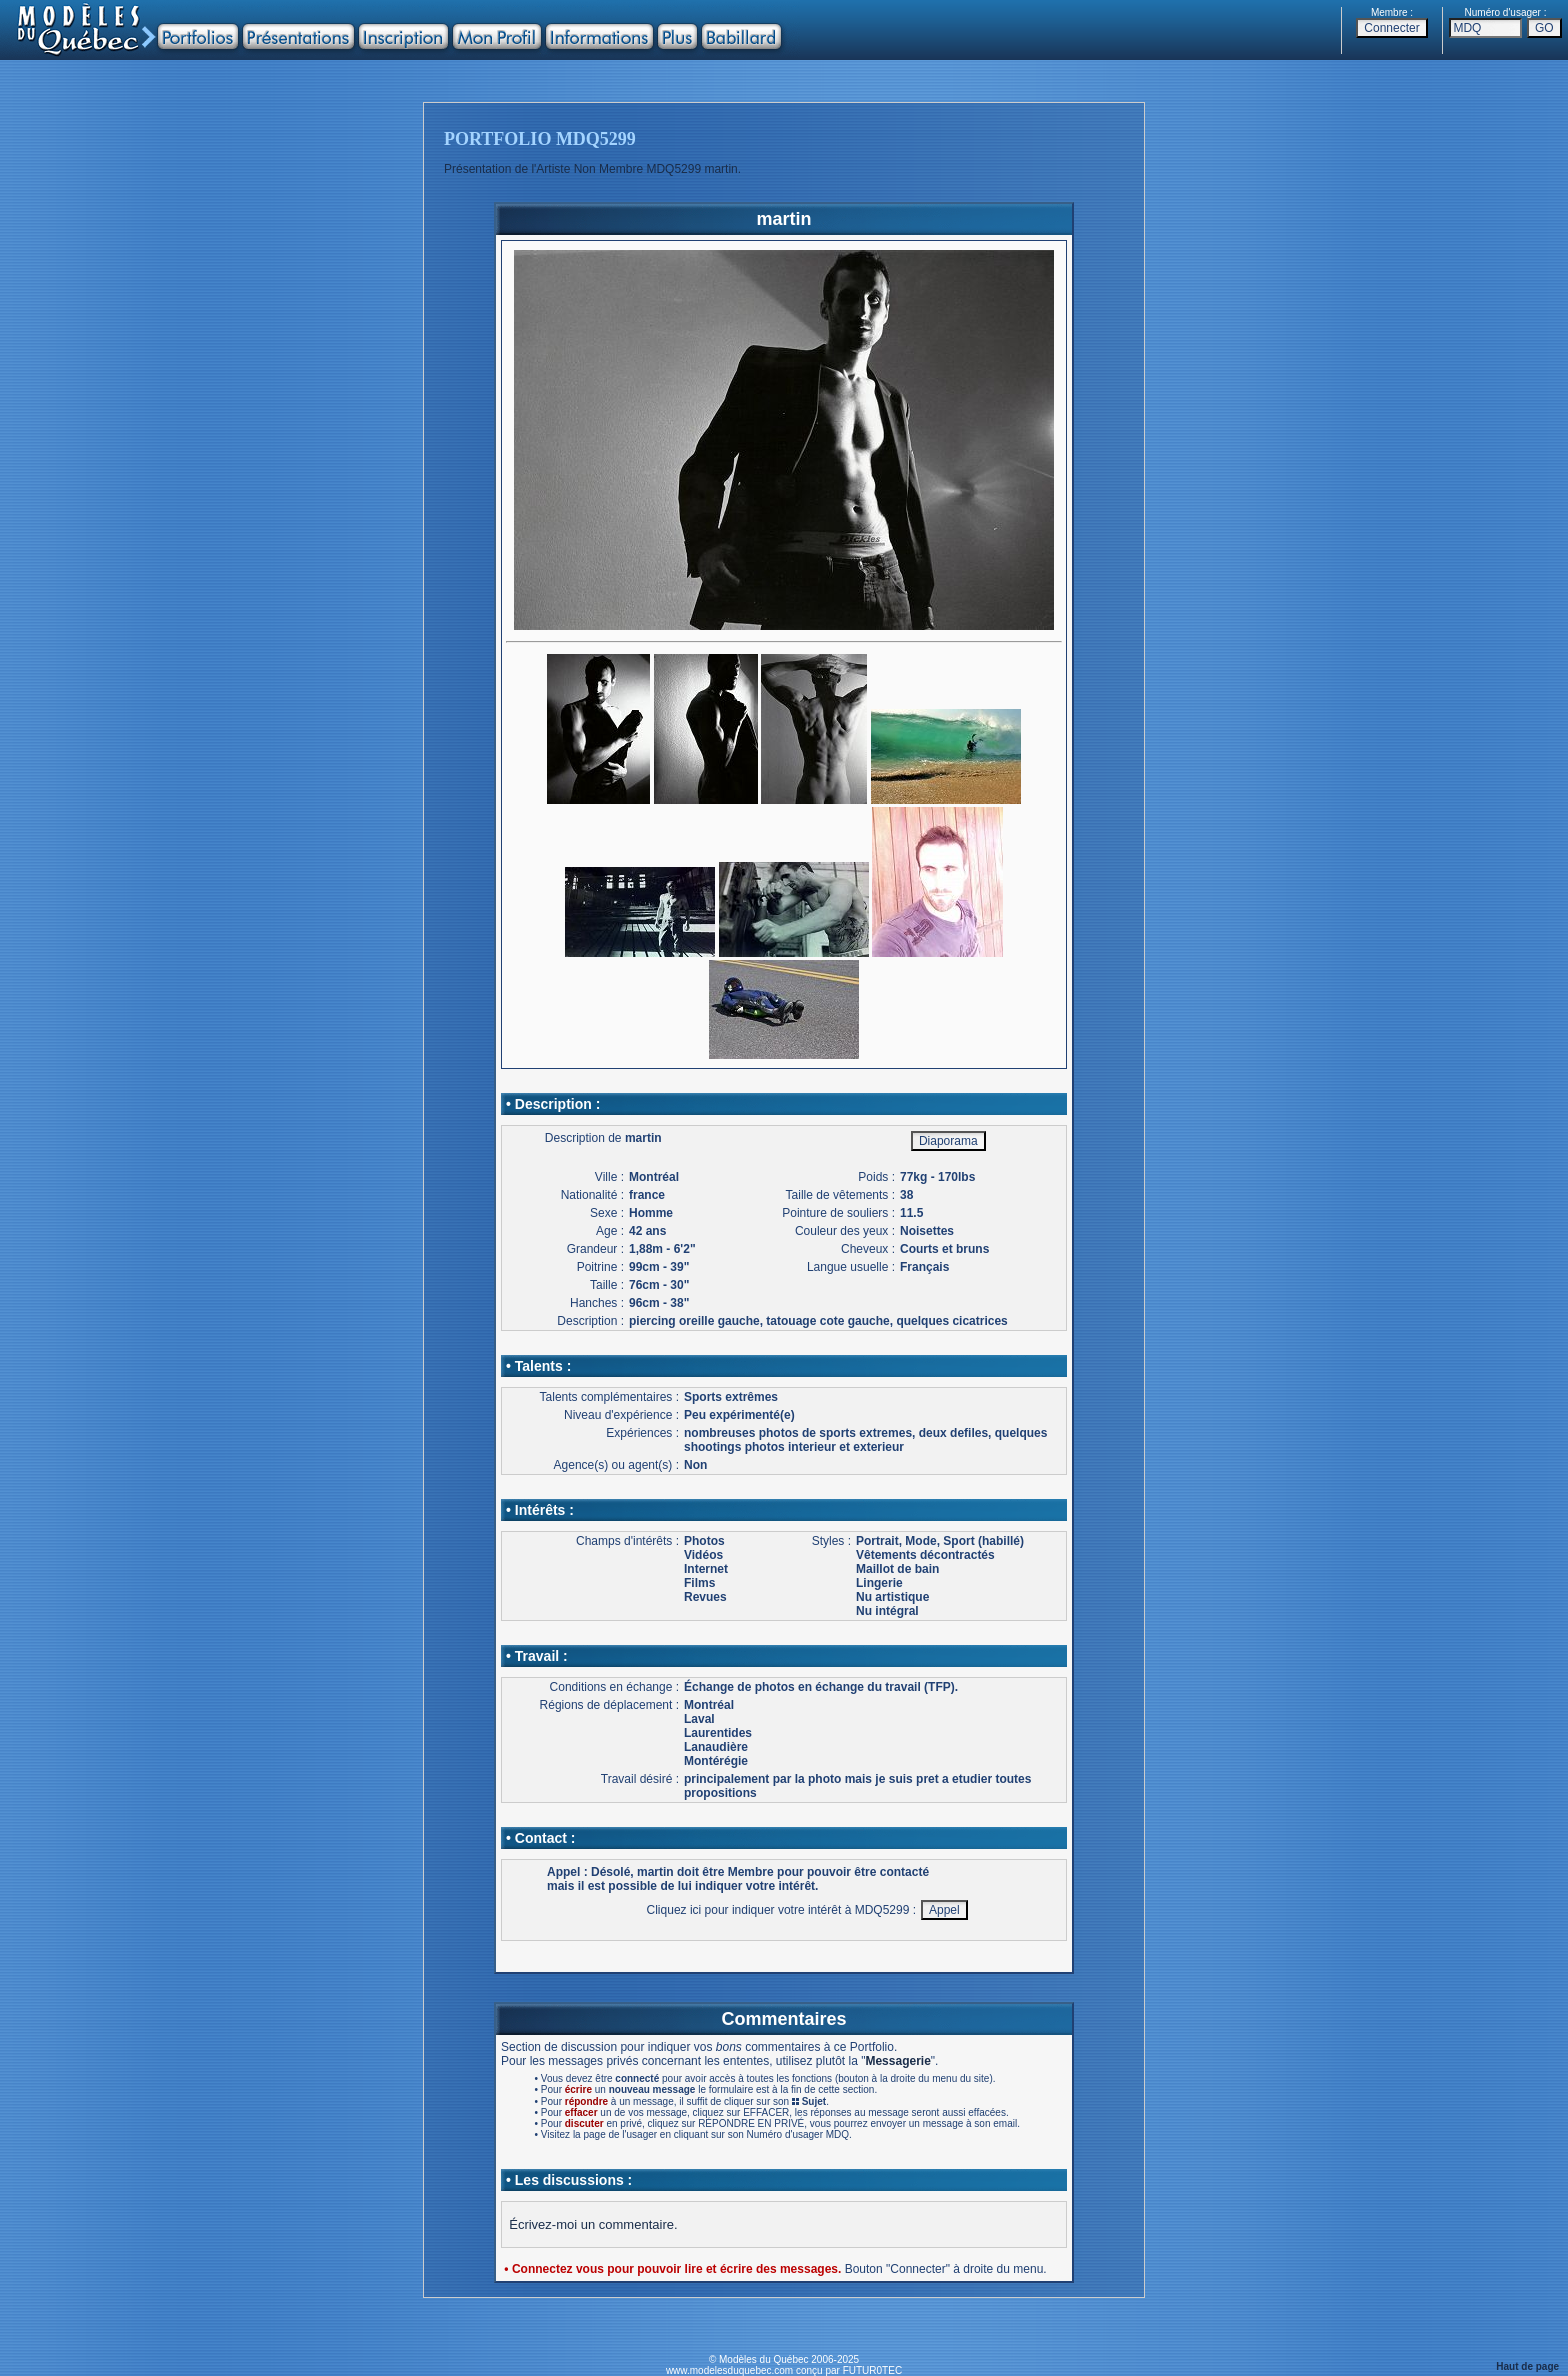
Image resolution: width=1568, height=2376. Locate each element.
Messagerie (897, 2061)
